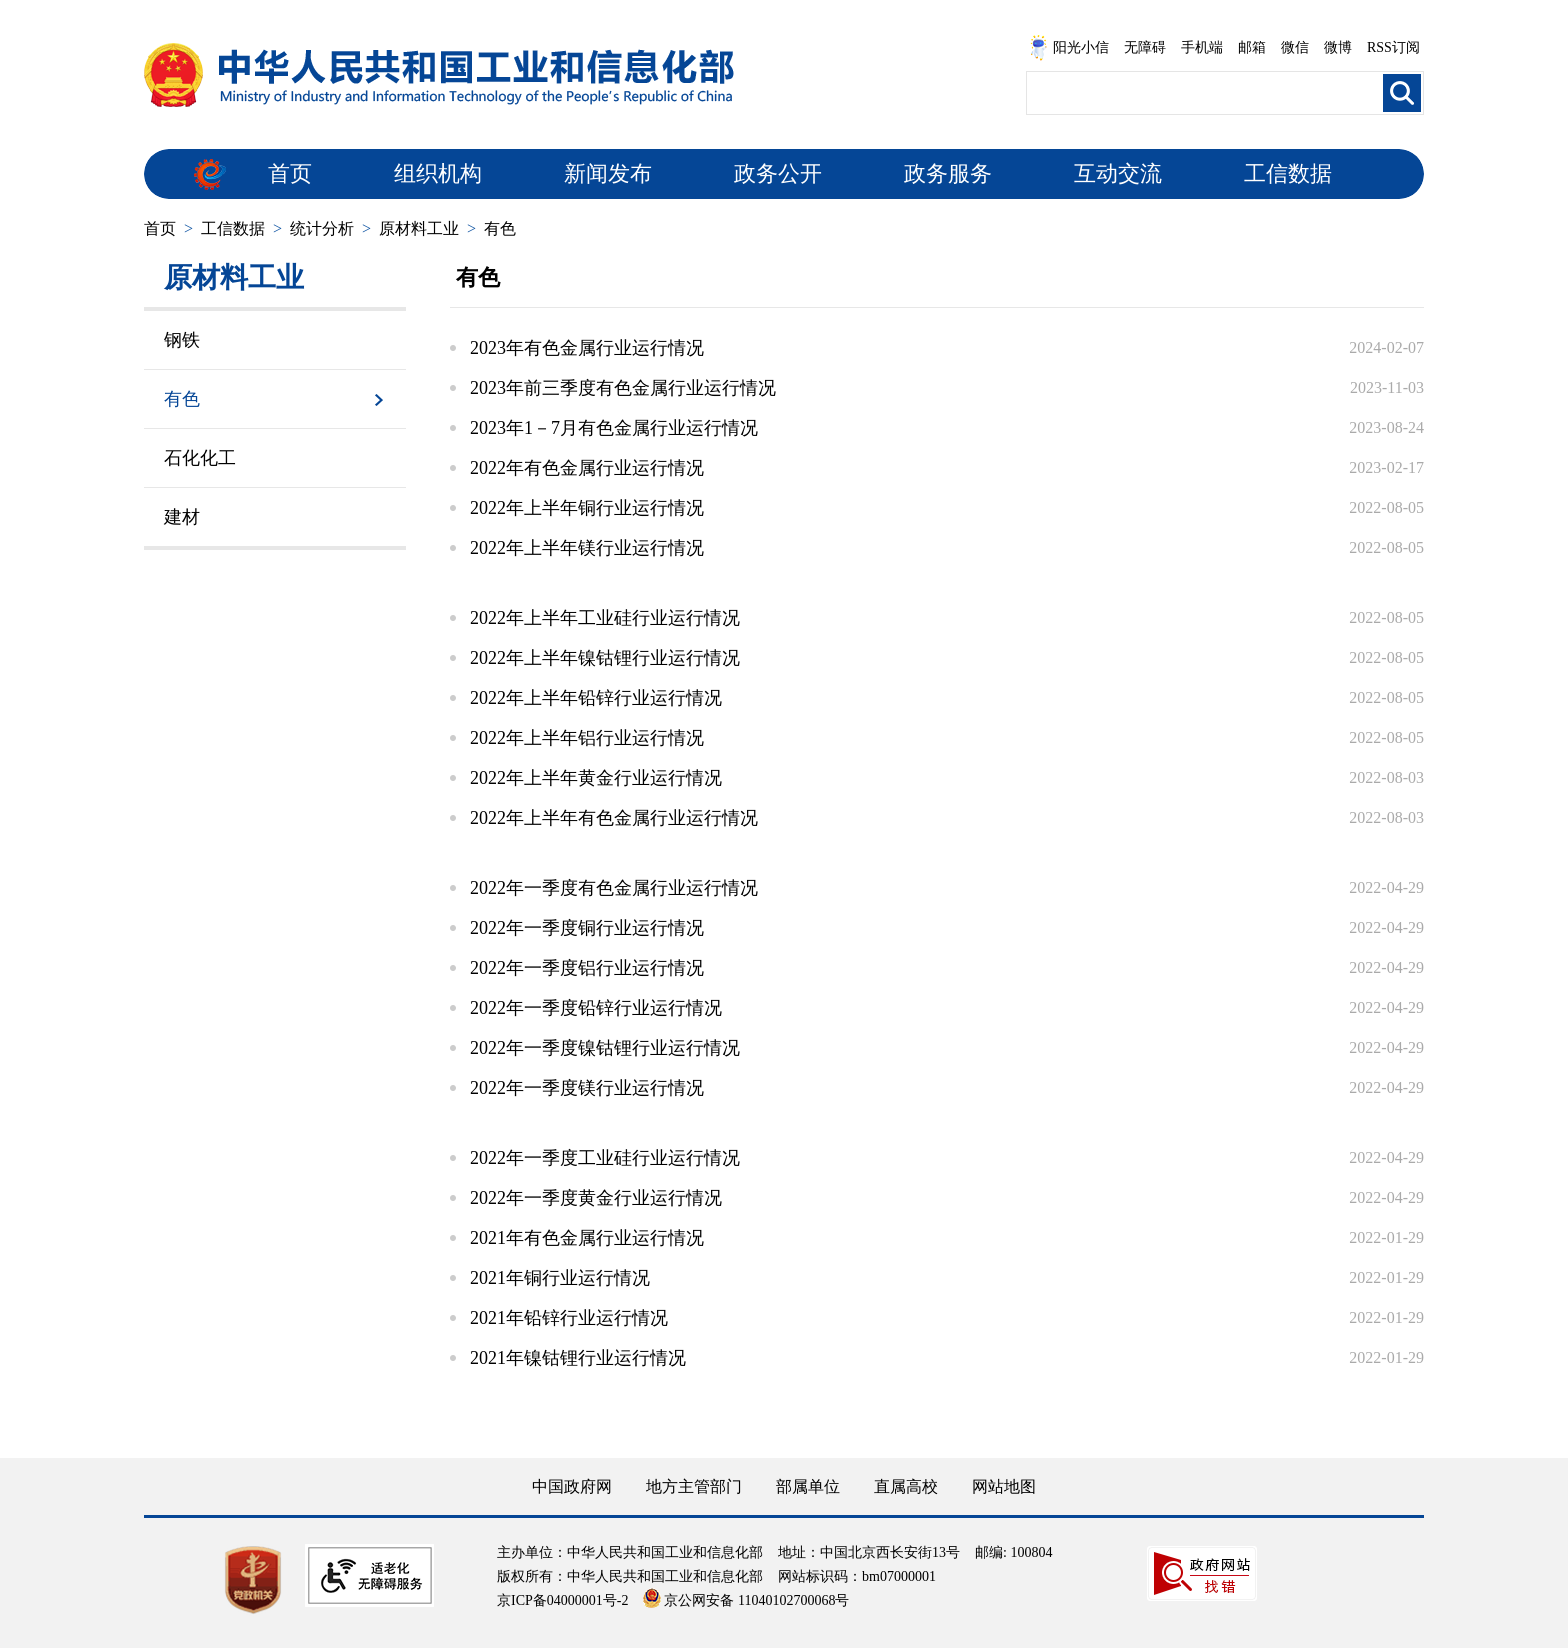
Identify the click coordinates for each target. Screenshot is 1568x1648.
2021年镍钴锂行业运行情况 (578, 1358)
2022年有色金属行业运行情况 (587, 468)
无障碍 (1145, 47)
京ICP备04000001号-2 (562, 1600)
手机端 (1202, 47)
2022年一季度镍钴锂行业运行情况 (605, 1048)
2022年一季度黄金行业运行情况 (596, 1198)
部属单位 (808, 1486)
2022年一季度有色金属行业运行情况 (614, 888)
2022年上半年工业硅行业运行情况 (605, 618)
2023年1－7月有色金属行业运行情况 (614, 428)
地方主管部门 (694, 1486)
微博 (1338, 47)
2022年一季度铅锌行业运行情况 (596, 1008)
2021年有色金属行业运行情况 (587, 1238)
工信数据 (1288, 173)
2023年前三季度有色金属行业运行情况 (623, 388)
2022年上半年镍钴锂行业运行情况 (605, 658)
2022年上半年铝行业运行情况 (587, 738)
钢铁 (182, 340)
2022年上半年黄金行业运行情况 (596, 778)
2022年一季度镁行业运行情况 (587, 1088)
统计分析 (322, 228)
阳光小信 (1069, 48)
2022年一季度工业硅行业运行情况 (605, 1158)
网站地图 (1004, 1486)
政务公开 (778, 173)
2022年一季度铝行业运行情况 (587, 968)
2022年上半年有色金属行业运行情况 (614, 818)
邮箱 (1252, 47)
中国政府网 (572, 1486)
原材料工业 (419, 228)
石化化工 (200, 458)
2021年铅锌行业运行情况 (569, 1318)
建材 (182, 517)
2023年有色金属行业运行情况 (587, 348)
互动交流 (1118, 173)
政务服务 (948, 173)
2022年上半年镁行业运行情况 (587, 548)
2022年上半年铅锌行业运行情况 (596, 698)
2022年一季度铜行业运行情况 (587, 928)
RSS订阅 (1393, 47)
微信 (1295, 47)
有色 (500, 228)
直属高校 (906, 1486)
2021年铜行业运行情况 (560, 1278)
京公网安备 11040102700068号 (746, 1600)
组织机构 (438, 173)
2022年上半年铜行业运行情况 (587, 508)
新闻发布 (608, 173)
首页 (290, 173)
